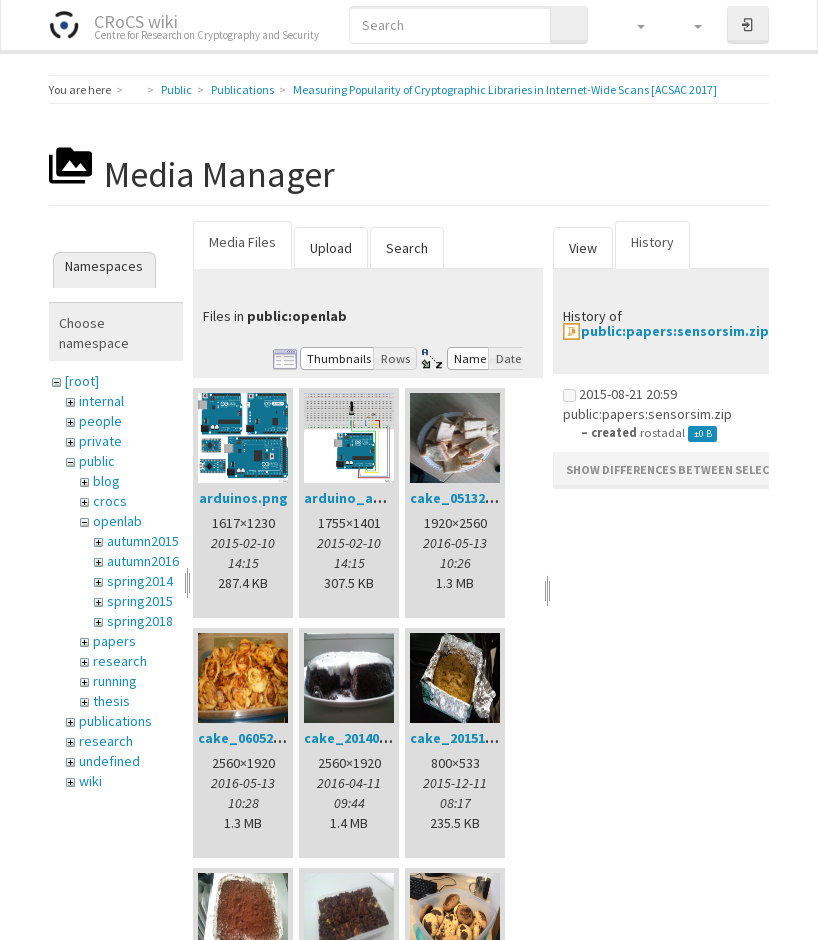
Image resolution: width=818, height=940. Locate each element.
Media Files (242, 242)
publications (115, 721)
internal (101, 401)
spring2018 (140, 621)
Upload (331, 248)
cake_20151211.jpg (471, 738)
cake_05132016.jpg (471, 498)
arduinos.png (243, 498)
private (100, 441)
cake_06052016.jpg (259, 738)
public (97, 461)
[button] (631, 25)
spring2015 (140, 601)
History (652, 242)
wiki (90, 781)
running (115, 681)
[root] (82, 381)
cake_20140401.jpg (365, 738)
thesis (111, 701)
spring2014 (140, 581)
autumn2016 (143, 561)
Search (407, 248)
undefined (109, 761)
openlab (117, 521)
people (100, 421)
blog (106, 481)
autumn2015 (143, 541)
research (120, 661)
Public (176, 89)
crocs (110, 501)
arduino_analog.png (372, 498)
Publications (242, 89)
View (583, 248)
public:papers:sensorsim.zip (675, 331)
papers (114, 641)
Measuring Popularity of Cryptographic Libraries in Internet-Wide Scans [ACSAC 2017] (505, 89)
